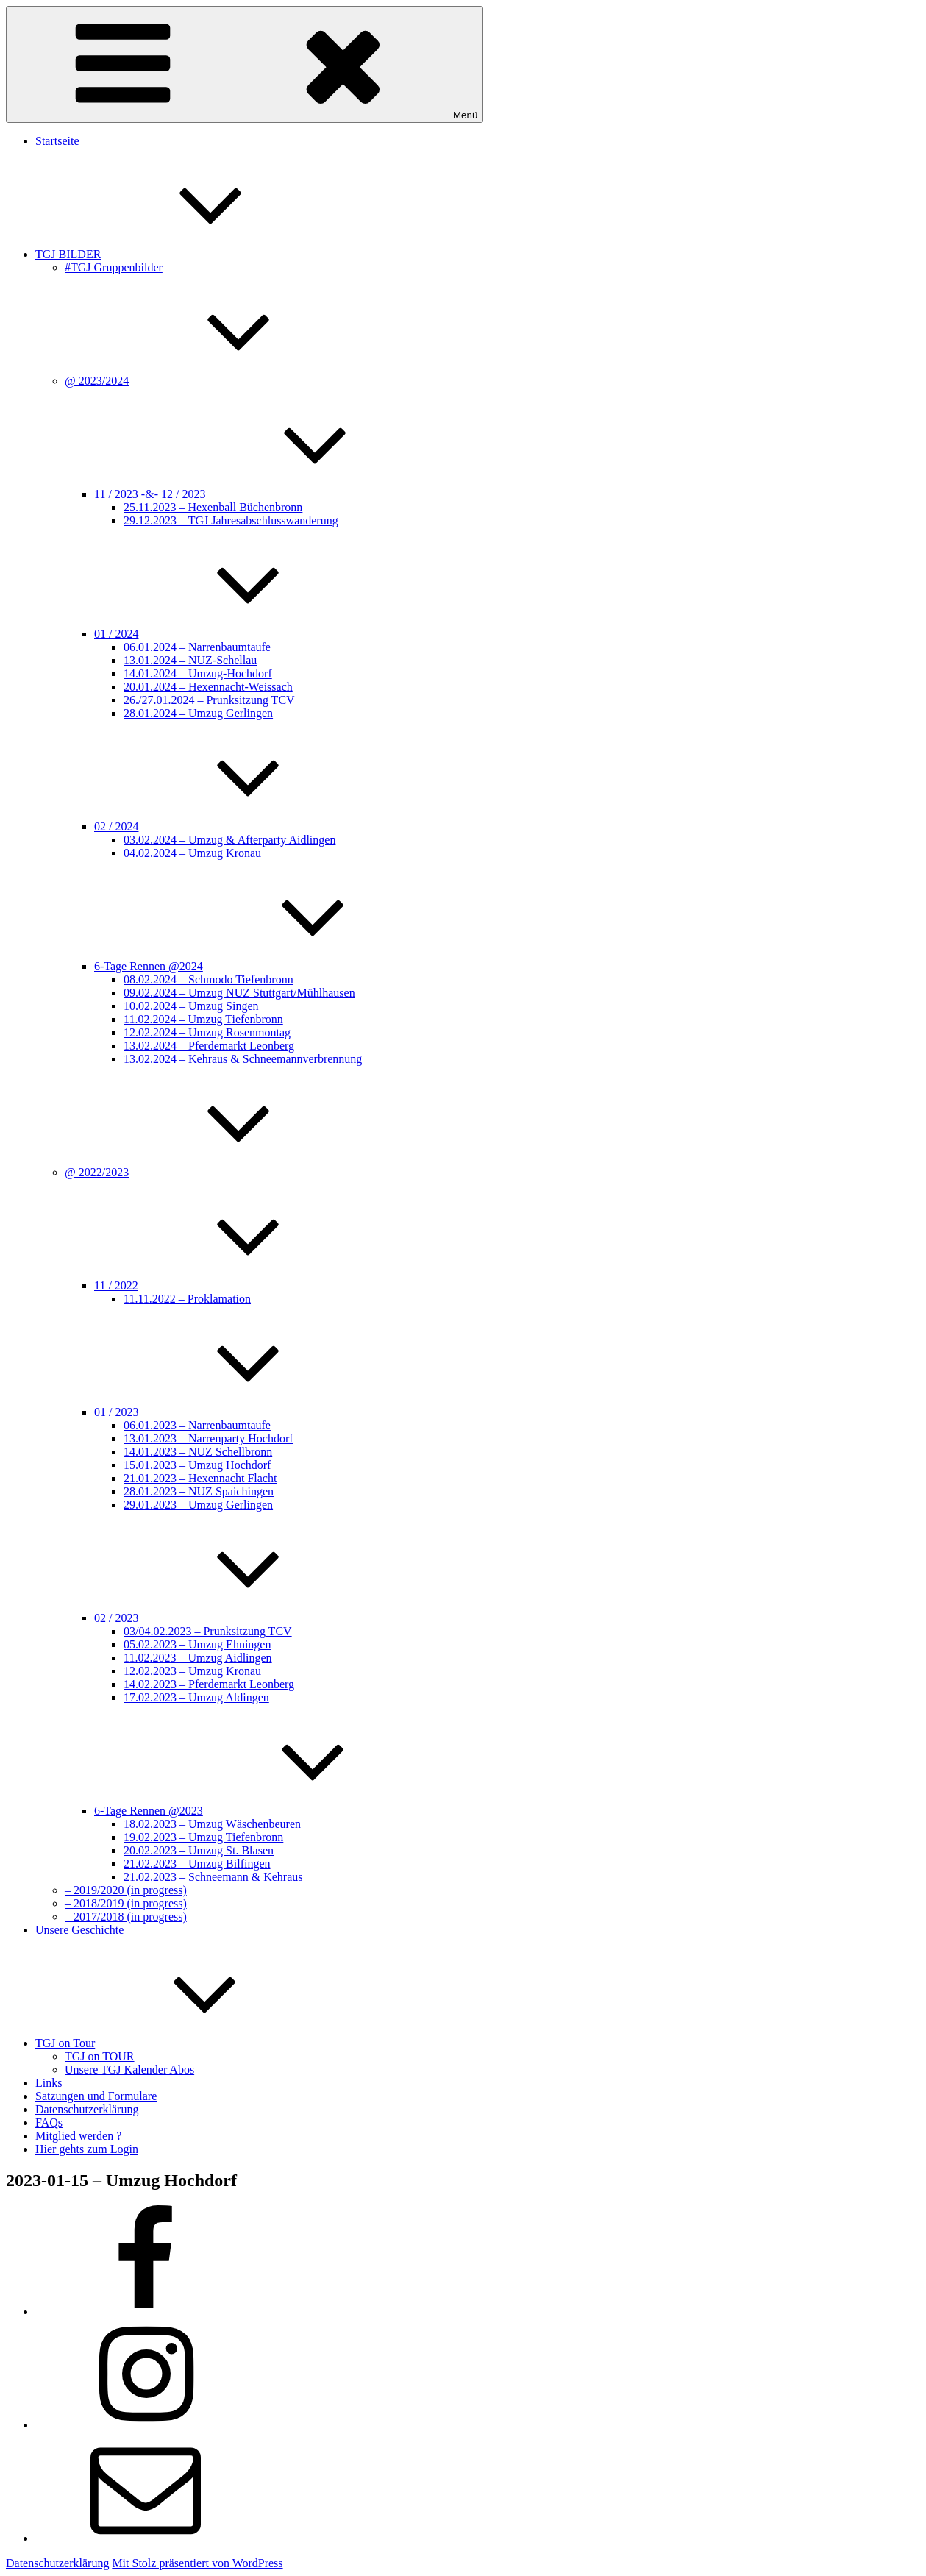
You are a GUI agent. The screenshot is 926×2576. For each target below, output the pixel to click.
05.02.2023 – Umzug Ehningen (197, 1644)
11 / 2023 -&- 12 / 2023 (260, 494)
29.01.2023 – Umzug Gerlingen (198, 1504)
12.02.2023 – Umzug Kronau (192, 1671)
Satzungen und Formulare (96, 2096)
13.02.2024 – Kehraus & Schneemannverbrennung (243, 1059)
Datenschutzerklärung (86, 2109)
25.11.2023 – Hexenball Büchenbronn (213, 507)
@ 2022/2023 (207, 1172)
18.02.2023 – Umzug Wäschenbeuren (212, 1824)
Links (48, 2083)
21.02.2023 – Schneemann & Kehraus (213, 1877)
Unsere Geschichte (79, 1930)
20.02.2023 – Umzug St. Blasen (199, 1850)
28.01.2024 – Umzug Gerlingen (198, 713)
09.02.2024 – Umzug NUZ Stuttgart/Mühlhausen (239, 992)
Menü (244, 64)
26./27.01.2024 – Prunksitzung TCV (209, 700)
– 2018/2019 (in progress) (126, 1903)
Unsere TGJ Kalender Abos (129, 2069)
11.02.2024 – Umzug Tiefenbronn (203, 1019)
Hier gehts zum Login (86, 2149)
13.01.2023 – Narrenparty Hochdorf (208, 1438)
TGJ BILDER (178, 254)
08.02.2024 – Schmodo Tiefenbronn (208, 979)
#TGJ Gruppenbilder (114, 267)
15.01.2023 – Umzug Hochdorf (197, 1465)
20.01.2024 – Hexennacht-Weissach (208, 686)
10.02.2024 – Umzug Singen (191, 1006)
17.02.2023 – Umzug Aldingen (196, 1697)
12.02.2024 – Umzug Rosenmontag (207, 1032)
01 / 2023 (226, 1412)
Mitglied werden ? (78, 2136)
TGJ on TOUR (100, 2056)
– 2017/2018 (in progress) (126, 1916)
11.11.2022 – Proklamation (187, 1298)
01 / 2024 (226, 633)
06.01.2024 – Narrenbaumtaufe (197, 647)
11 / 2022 (226, 1285)
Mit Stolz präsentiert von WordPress (197, 2563)
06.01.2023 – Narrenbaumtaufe (197, 1425)
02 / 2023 (226, 1618)
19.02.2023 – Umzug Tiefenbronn (203, 1837)
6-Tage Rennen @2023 (259, 1810)
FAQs (49, 2122)
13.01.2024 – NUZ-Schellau (190, 660)
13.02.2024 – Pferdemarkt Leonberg (209, 1045)
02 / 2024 (226, 826)
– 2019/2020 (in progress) (126, 1890)
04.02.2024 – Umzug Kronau (192, 853)
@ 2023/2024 (207, 380)
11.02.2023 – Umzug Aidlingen (198, 1657)
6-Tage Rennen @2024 (259, 966)
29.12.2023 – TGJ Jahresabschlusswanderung (231, 520)
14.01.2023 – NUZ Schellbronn (198, 1451)
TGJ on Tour (175, 2043)
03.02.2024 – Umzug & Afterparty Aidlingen (229, 839)
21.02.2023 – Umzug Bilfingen (197, 1863)
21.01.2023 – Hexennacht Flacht (200, 1478)
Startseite (57, 141)
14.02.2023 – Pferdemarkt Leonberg (209, 1684)
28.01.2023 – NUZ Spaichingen (199, 1491)
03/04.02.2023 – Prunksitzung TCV (208, 1631)
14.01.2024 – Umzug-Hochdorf (198, 673)
